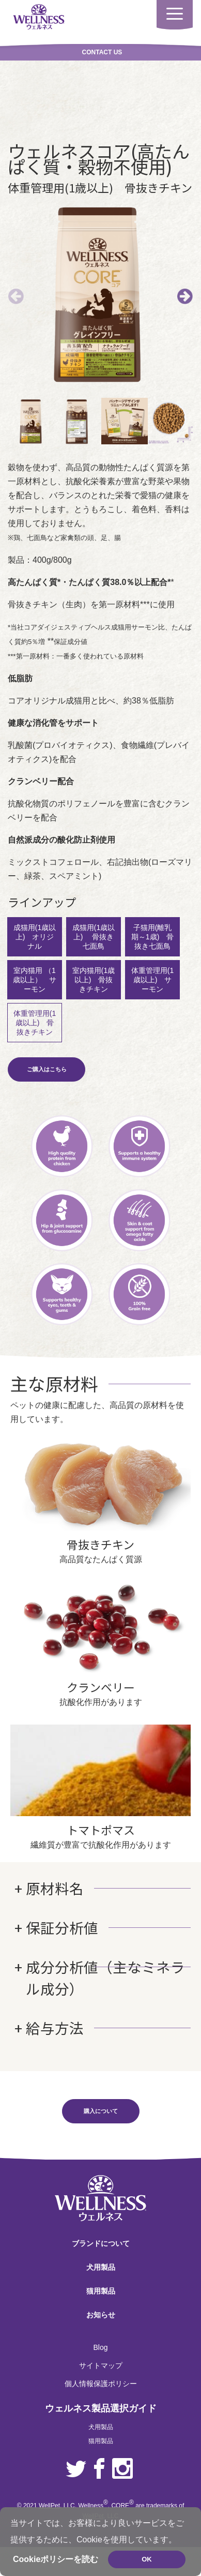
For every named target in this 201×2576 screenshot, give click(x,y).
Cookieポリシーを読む (55, 2559)
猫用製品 (100, 2284)
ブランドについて (101, 2236)
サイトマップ (100, 2358)
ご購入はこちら (47, 1062)
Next (185, 293)
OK (147, 2559)
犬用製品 (100, 2260)
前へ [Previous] (16, 293)
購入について (101, 2104)
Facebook (99, 2461)
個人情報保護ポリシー (101, 2376)
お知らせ (100, 2307)
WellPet (49, 2498)
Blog (100, 2340)
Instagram (122, 2461)
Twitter (76, 2461)
